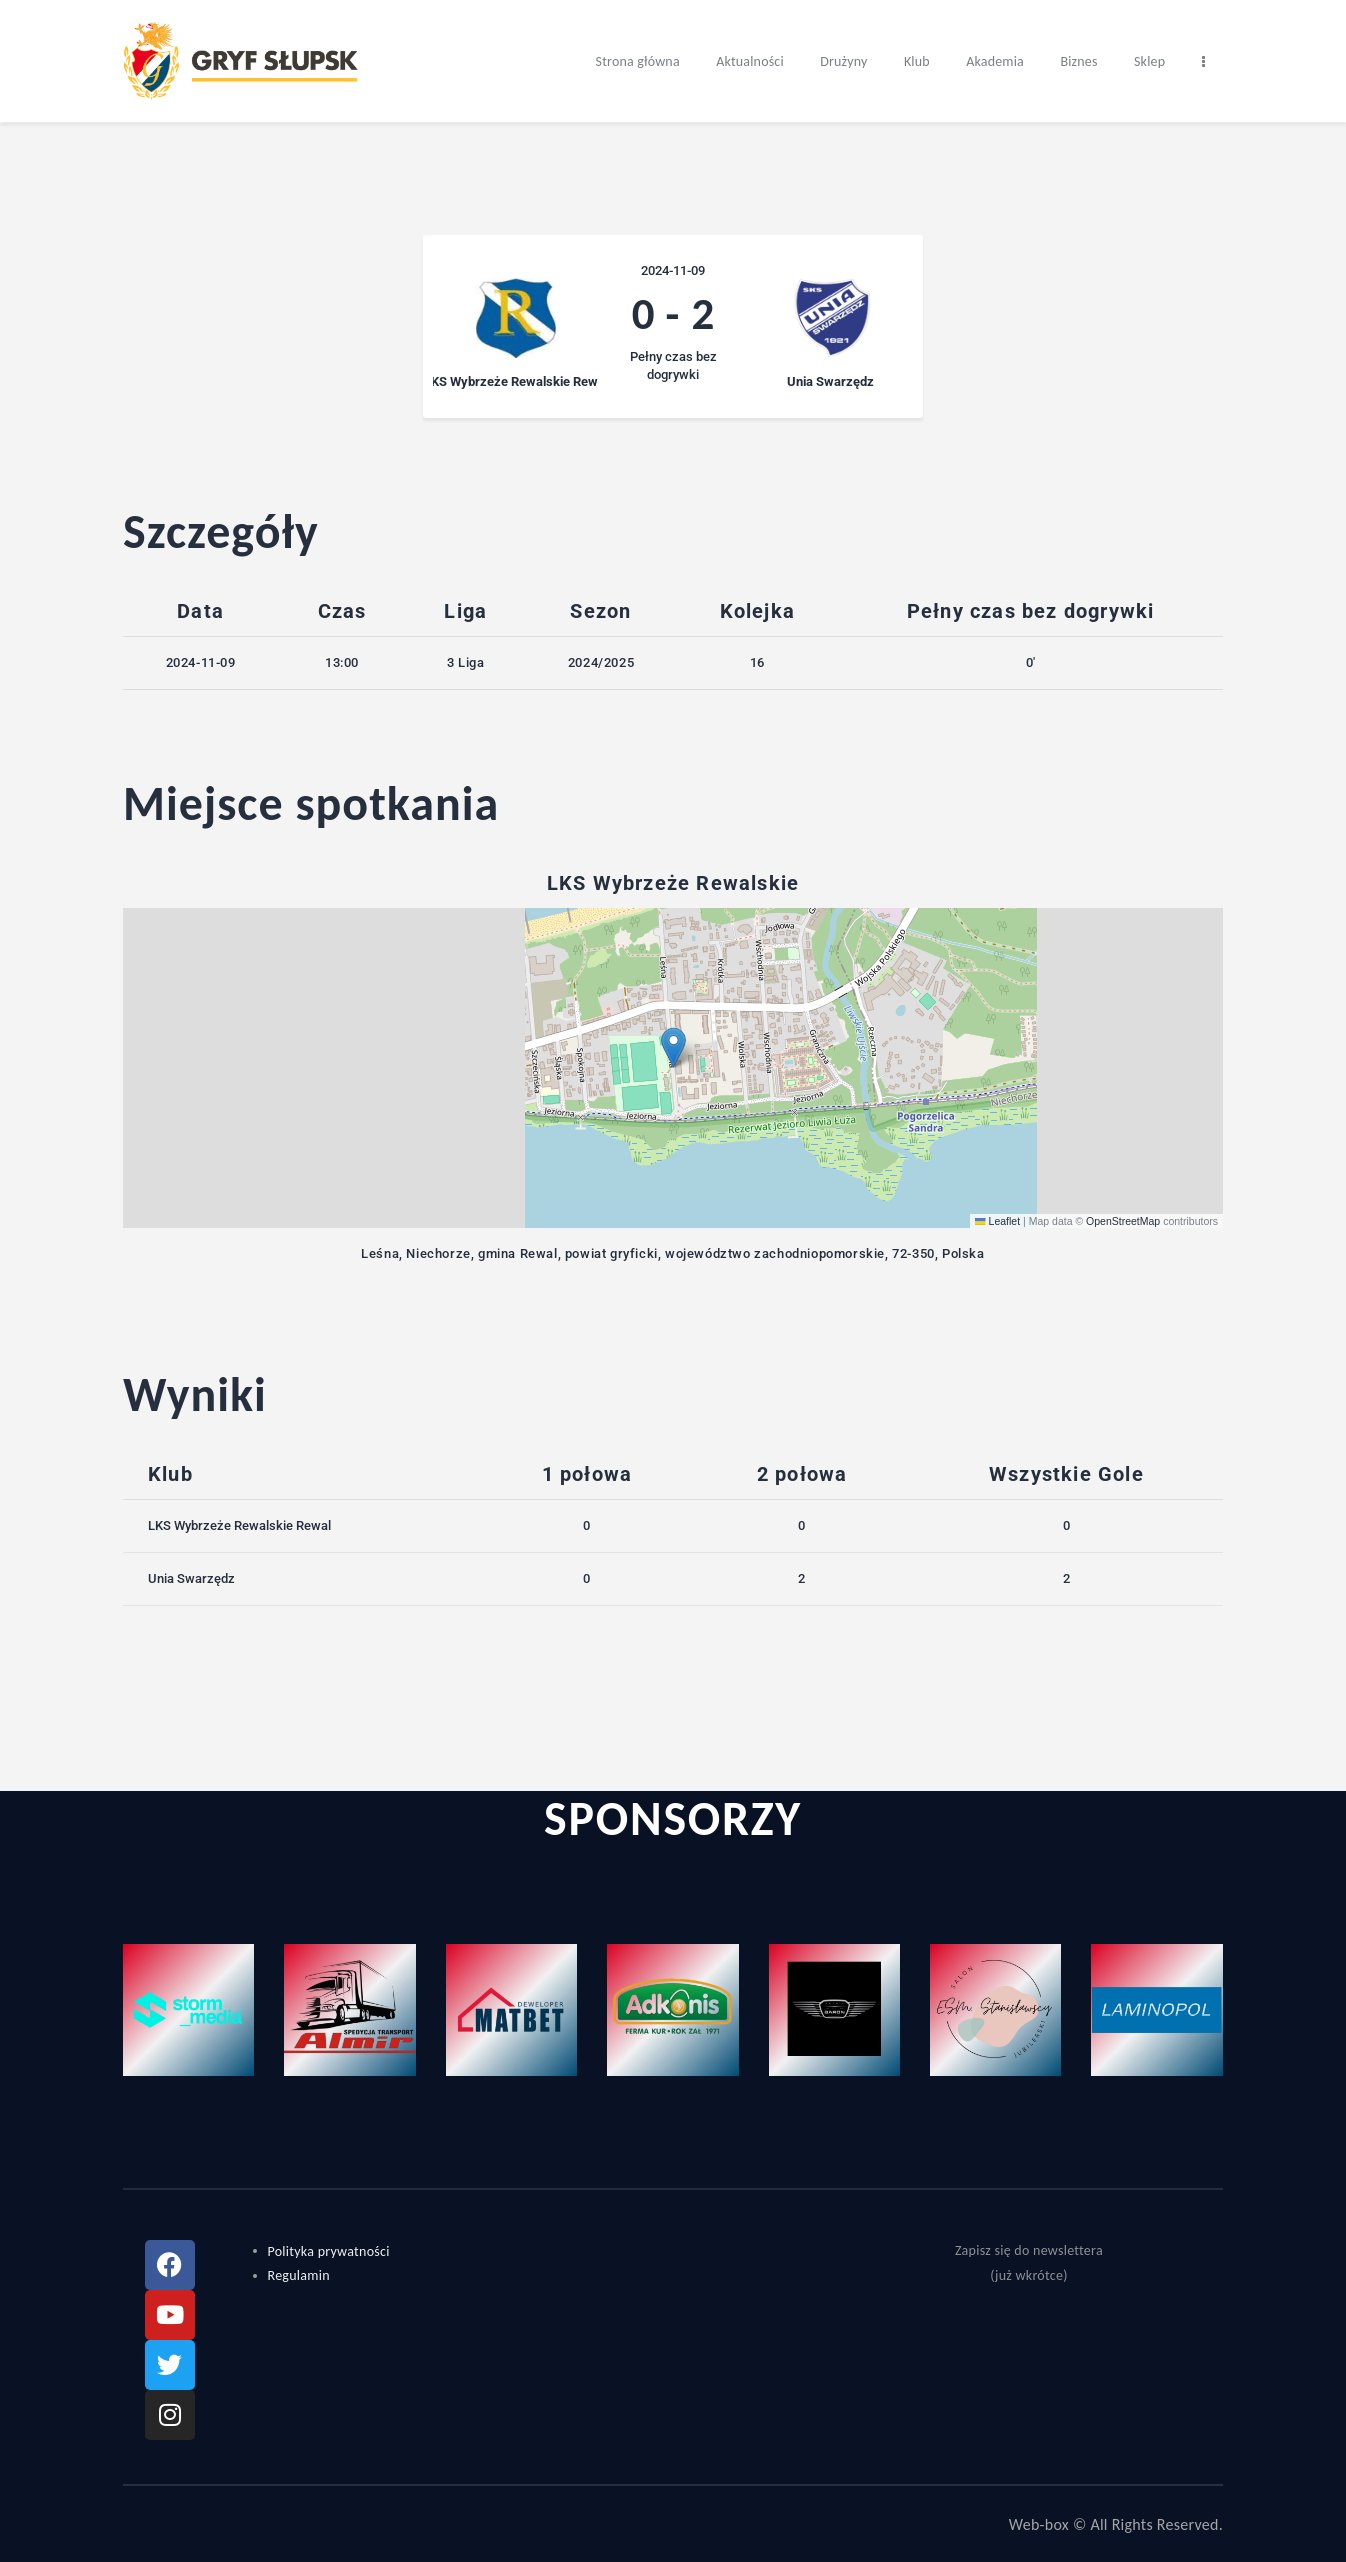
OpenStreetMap (1123, 1221)
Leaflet (997, 1221)
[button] (673, 1047)
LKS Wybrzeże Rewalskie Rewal (239, 1525)
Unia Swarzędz (191, 1578)
